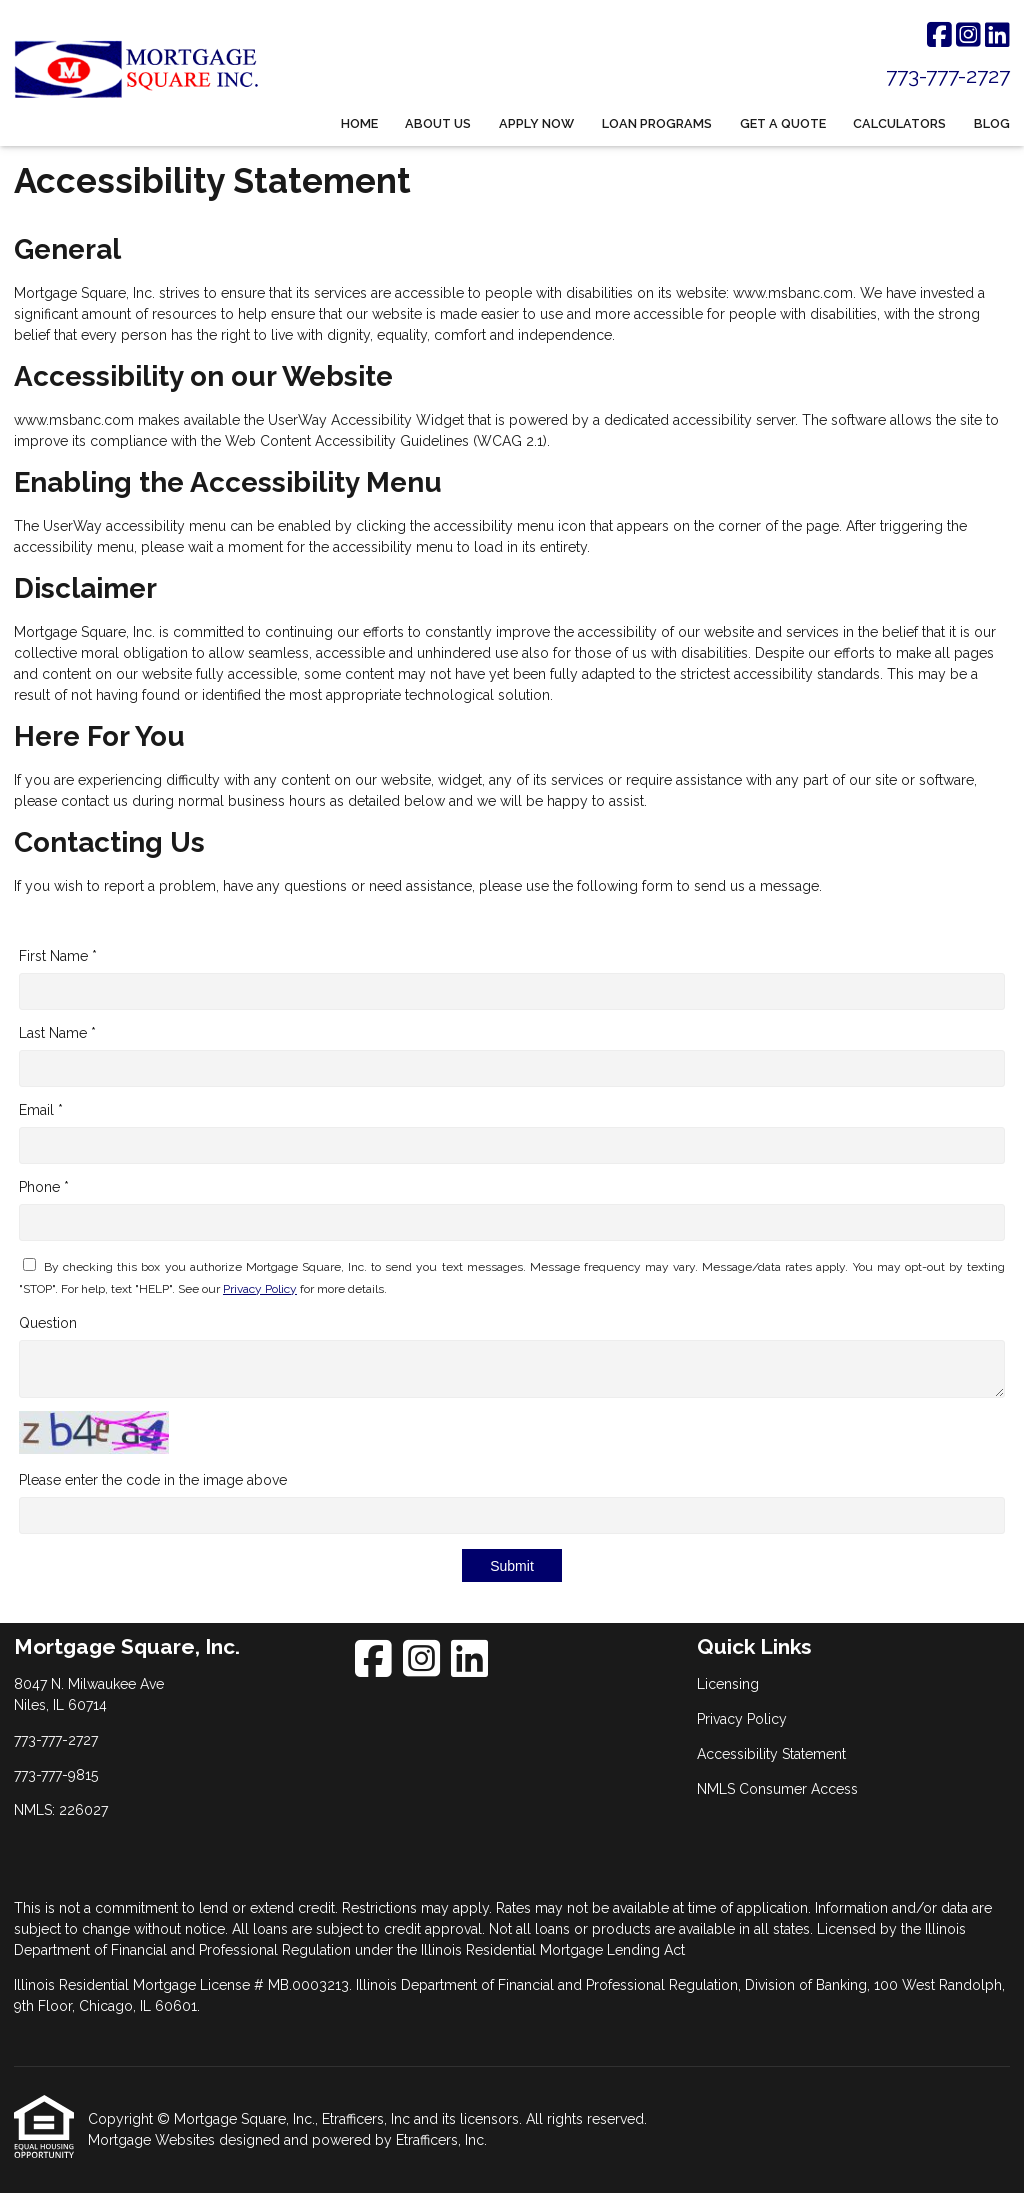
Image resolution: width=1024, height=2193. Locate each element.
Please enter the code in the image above (153, 1480)
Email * (41, 1110)
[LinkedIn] (997, 36)
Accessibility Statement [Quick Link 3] (771, 1754)
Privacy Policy (260, 1289)
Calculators (899, 123)
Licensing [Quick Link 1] (728, 1684)
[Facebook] (939, 36)
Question (48, 1323)
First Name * (58, 956)
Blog (992, 123)
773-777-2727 (948, 75)
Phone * (44, 1187)
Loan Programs (657, 123)
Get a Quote (783, 123)
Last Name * (57, 1033)
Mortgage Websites (153, 2140)
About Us (438, 123)
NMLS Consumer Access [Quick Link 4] (777, 1789)
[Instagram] (968, 36)
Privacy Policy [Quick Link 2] (742, 1719)
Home (359, 123)
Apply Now (536, 123)
